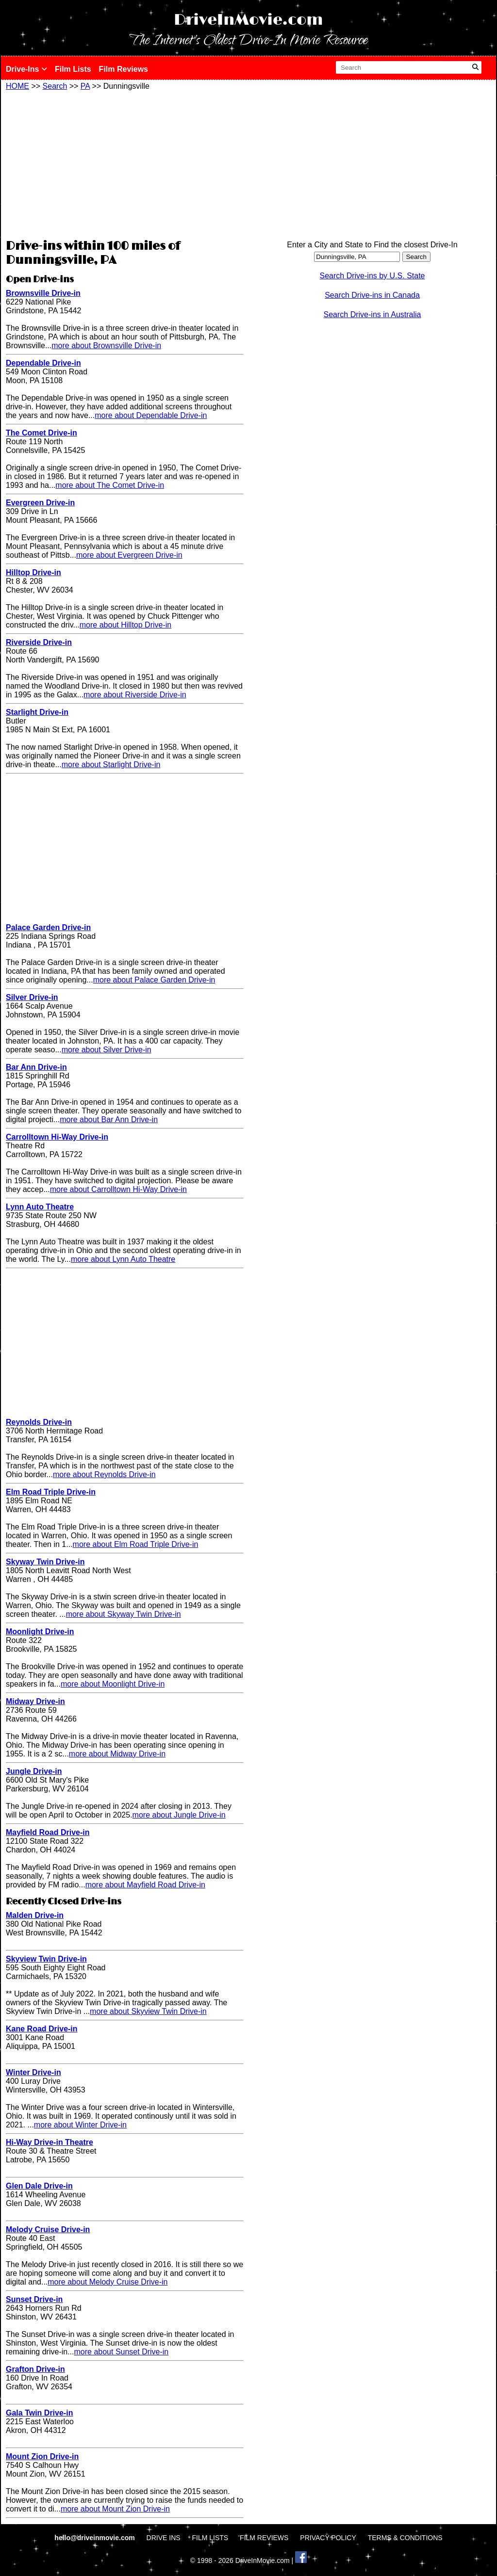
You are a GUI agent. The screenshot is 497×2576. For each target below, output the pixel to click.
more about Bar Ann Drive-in (109, 1119)
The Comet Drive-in (41, 433)
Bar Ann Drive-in (36, 1067)
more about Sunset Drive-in (121, 2352)
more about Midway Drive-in (117, 1754)
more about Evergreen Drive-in (129, 555)
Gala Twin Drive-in (39, 2413)
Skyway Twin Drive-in (45, 1562)
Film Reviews (123, 69)
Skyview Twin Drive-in (46, 1959)
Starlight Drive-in (37, 712)
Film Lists (73, 69)
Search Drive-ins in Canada (372, 295)
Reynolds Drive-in (39, 1422)
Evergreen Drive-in (40, 503)
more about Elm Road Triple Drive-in (136, 1544)
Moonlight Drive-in (40, 1631)
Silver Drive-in (32, 997)
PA (85, 86)
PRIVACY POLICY (328, 2538)
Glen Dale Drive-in (39, 2186)
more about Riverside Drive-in (134, 695)
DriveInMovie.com (248, 20)
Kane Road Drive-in (42, 2029)
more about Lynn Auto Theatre (123, 1259)
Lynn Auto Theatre (40, 1207)
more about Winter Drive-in (80, 2125)
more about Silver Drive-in (106, 1050)
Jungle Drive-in (34, 1771)
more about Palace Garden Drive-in (154, 980)
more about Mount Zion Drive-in (115, 2509)
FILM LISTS (210, 2538)
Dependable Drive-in (43, 363)
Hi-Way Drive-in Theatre (49, 2142)
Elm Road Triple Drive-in (51, 1492)
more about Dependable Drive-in (151, 415)
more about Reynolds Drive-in (104, 1474)
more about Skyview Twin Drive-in (148, 2011)
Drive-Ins (26, 69)
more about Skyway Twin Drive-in (123, 1614)
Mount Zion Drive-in (42, 2456)
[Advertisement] (124, 163)
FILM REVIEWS (264, 2538)
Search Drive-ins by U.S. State (372, 276)
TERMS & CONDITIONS (405, 2538)
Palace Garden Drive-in (48, 927)
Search (55, 86)
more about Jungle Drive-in (179, 1815)
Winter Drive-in (33, 2072)
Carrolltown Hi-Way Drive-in (57, 1137)
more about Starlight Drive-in (111, 764)
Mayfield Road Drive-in (47, 1832)
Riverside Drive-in (39, 642)
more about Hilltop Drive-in (125, 625)
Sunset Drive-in (34, 2299)
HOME (17, 86)
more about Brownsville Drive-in (106, 345)
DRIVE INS (164, 2538)
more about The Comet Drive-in (109, 485)
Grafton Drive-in (35, 2369)
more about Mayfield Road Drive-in (145, 1885)
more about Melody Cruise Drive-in (107, 2282)
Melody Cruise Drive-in (48, 2229)
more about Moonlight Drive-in (113, 1684)
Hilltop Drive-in (33, 572)
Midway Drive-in (35, 1701)
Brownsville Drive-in (43, 293)
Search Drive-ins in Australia (372, 314)
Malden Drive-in (35, 1915)
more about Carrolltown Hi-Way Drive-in (118, 1189)
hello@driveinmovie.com (95, 2538)
